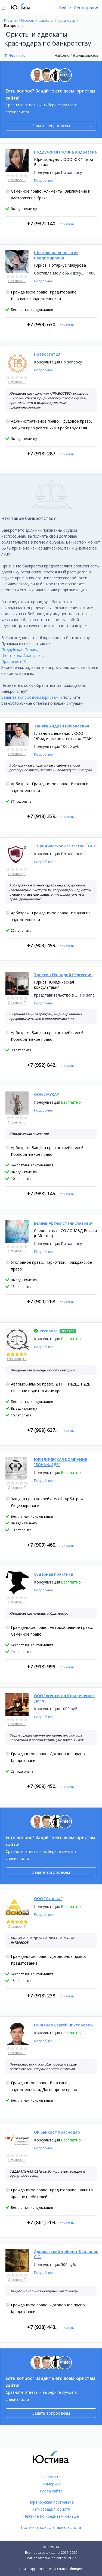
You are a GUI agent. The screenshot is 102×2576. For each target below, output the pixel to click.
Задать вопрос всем (62, 125)
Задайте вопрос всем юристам (29, 697)
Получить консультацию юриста (51, 2527)
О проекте (51, 2476)
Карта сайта (51, 2491)
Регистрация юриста (51, 2509)
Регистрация (86, 7)
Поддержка (51, 2483)
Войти (65, 7)
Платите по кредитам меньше (51, 2516)
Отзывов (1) (17, 1926)
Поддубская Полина (19, 649)
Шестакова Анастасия (22, 655)
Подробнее (43, 180)
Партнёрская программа (51, 2502)
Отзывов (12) (17, 1358)
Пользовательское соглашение (51, 2558)
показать (67, 224)
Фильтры (17, 55)
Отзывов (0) (17, 180)
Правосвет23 (13, 661)
